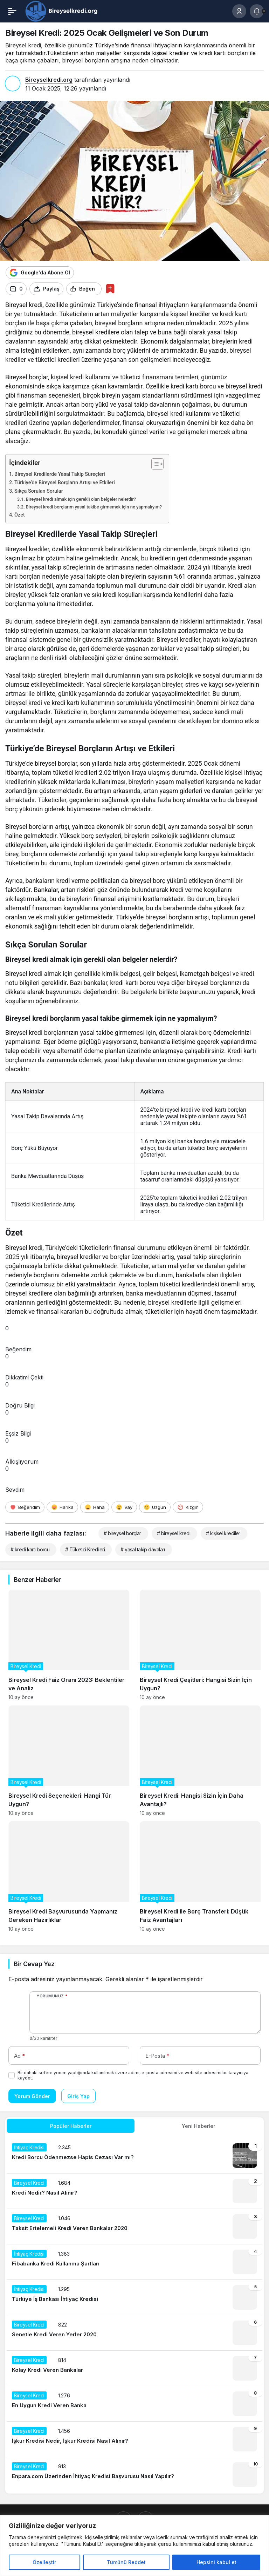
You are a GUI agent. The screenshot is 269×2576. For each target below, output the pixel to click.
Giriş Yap (78, 2096)
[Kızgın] (188, 1507)
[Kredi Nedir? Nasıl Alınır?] (134, 2191)
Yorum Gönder (32, 2096)
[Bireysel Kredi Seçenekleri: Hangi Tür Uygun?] (68, 1760)
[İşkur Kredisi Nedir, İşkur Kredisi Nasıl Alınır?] (134, 2439)
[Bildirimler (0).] (257, 11)
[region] (134, 2545)
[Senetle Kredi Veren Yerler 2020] (134, 2332)
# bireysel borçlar (122, 1533)
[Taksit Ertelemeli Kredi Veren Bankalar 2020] (134, 2226)
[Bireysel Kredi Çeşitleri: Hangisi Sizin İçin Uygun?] (200, 1645)
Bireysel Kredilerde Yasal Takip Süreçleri (59, 474)
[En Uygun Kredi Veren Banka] (134, 2403)
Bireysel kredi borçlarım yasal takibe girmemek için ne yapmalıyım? (94, 507)
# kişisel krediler (223, 1533)
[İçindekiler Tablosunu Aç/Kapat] (154, 464)
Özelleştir (44, 2562)
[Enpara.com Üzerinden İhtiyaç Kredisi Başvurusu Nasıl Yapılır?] (134, 2474)
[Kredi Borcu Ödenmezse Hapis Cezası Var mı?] (134, 2155)
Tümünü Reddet (126, 2562)
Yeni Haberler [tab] (198, 2126)
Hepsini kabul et (216, 2562)
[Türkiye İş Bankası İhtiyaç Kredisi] (134, 2297)
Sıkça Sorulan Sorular (38, 491)
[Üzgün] (155, 1507)
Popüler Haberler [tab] (70, 2126)
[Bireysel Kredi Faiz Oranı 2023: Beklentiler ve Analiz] (68, 1645)
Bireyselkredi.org (49, 79)
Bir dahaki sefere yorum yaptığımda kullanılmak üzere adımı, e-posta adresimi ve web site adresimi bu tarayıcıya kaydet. (133, 2075)
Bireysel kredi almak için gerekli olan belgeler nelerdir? (81, 499)
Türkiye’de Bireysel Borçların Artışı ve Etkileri (64, 483)
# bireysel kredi (173, 1533)
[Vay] (124, 1507)
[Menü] (12, 11)
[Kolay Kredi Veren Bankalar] (134, 2368)
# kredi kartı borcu (30, 1549)
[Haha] (94, 1507)
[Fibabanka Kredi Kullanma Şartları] (134, 2261)
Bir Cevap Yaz (34, 1964)
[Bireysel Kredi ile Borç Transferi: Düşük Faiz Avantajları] (200, 1876)
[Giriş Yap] (239, 11)
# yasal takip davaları (142, 1549)
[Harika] (62, 1507)
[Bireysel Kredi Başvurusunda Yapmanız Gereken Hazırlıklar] (68, 1876)
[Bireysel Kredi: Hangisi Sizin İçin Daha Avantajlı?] (200, 1760)
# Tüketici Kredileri (85, 1549)
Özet (19, 515)
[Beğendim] (24, 1507)
